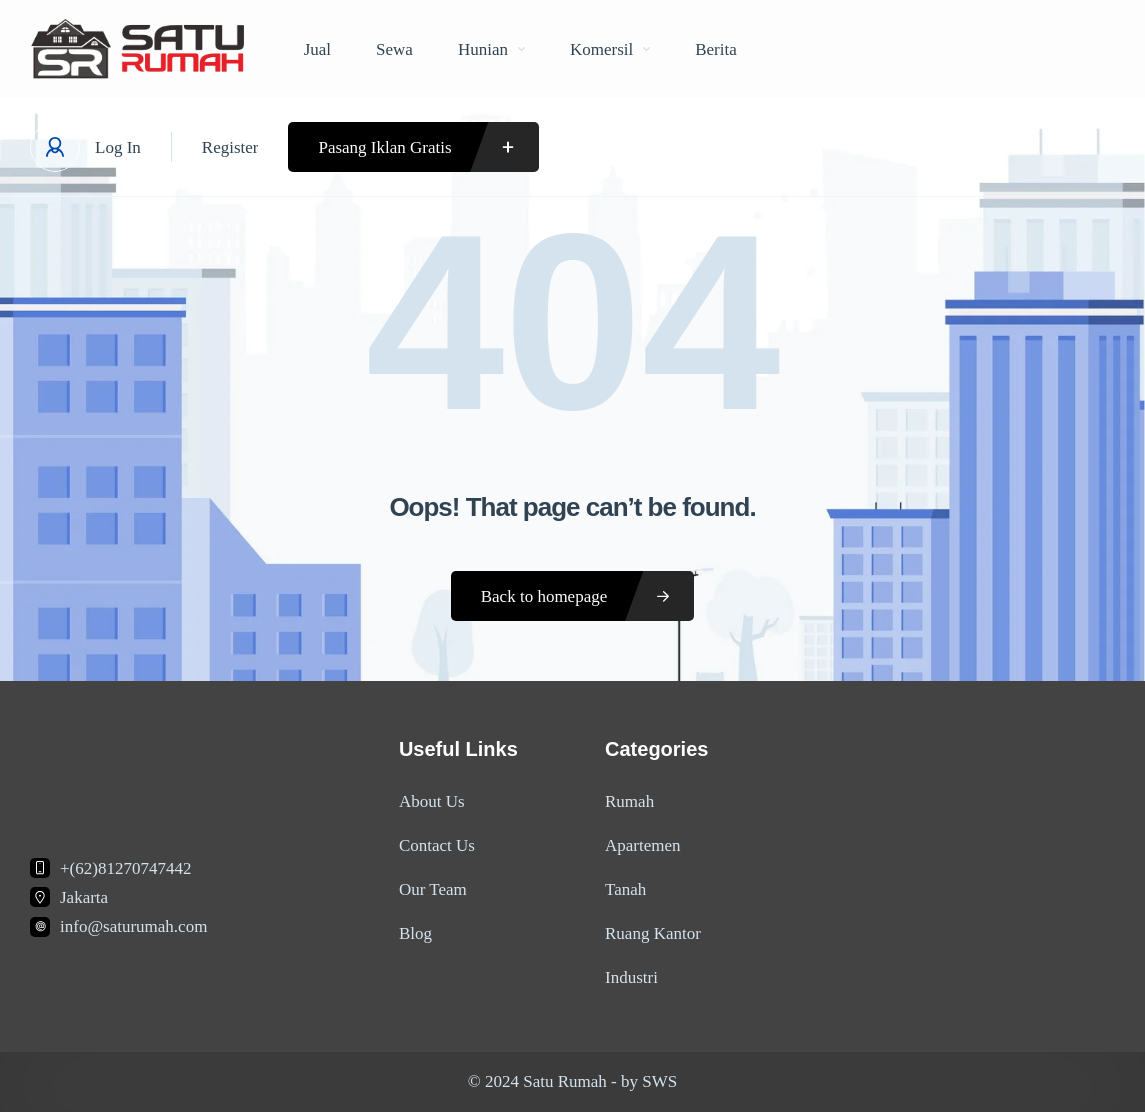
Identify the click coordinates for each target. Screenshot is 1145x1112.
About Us (432, 801)
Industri (631, 977)
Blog (415, 933)
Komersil (610, 49)
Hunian (491, 49)
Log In (118, 147)
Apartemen (643, 845)
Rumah (629, 801)
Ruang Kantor (653, 933)
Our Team (433, 889)
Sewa (394, 49)
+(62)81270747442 (125, 868)
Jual (317, 49)
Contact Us (437, 845)
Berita (716, 49)
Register (230, 147)
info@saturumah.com (133, 926)
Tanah (625, 889)
